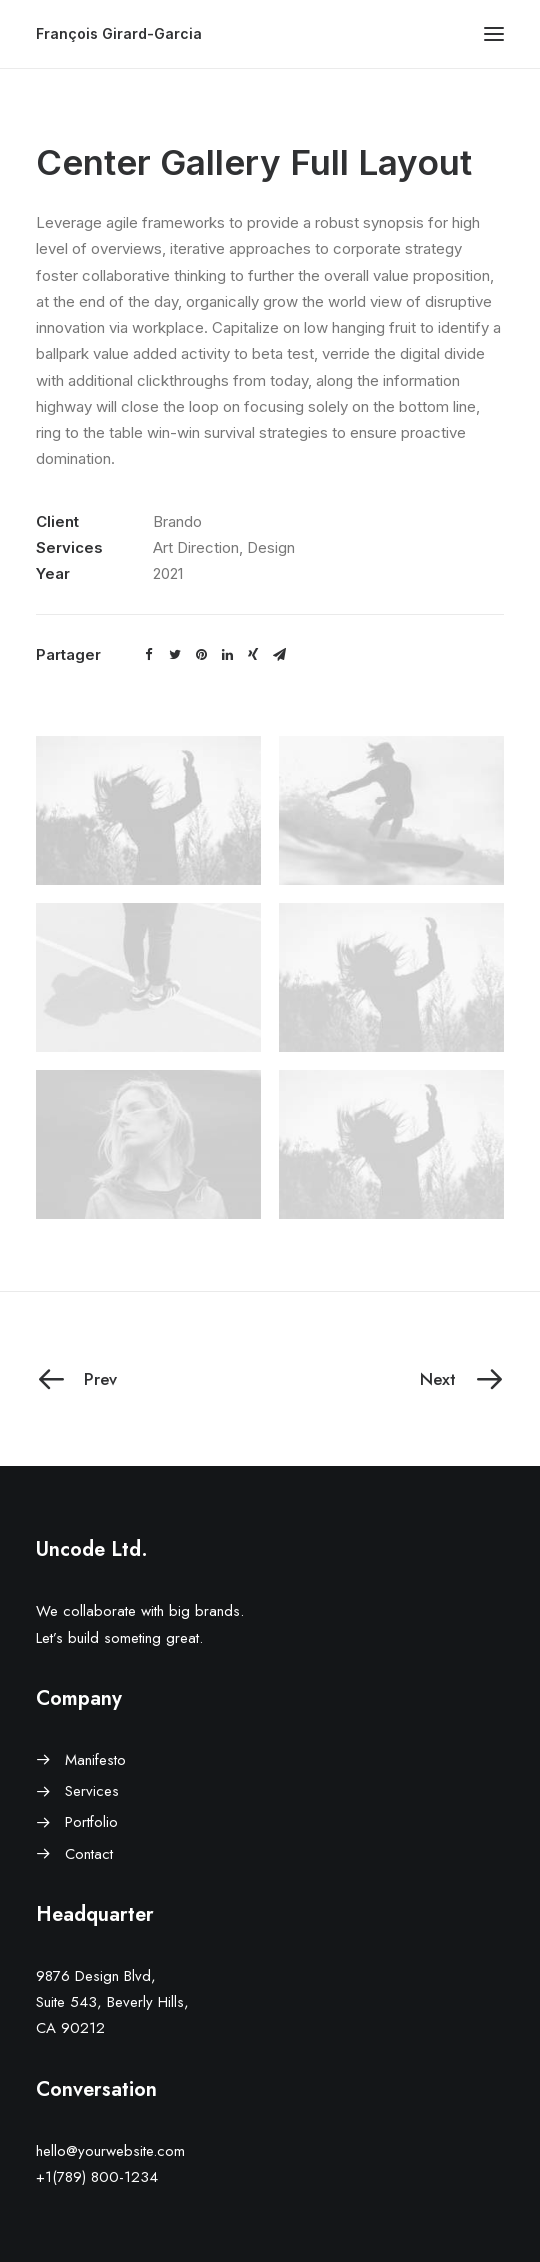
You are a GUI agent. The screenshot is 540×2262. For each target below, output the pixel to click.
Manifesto (95, 1760)
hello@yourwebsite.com (110, 2151)
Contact (89, 1854)
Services (92, 1791)
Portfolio (91, 1822)
